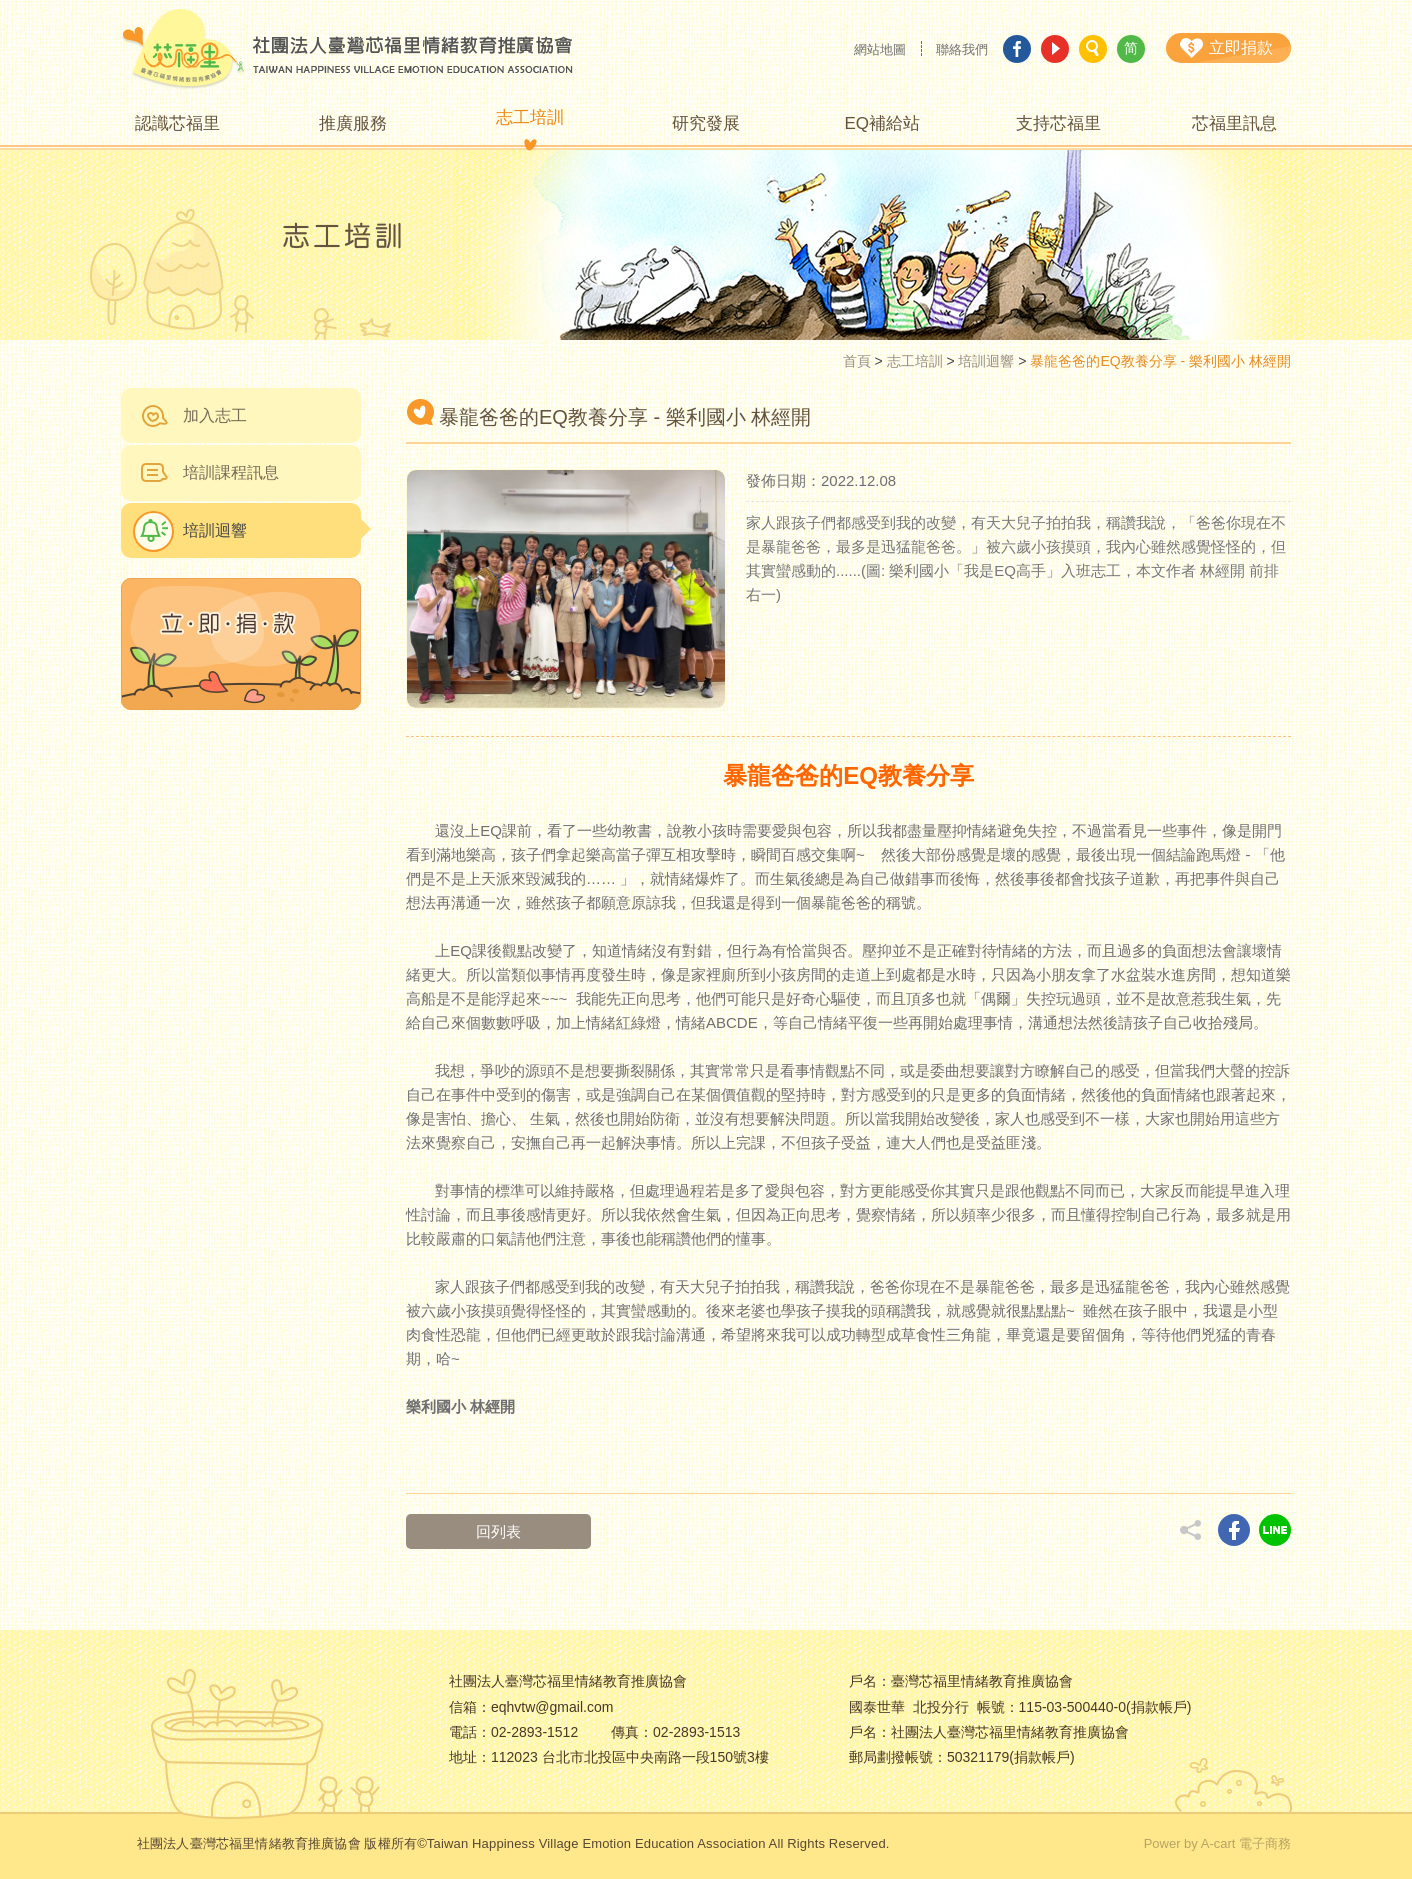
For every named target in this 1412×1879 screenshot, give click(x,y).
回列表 (498, 1531)
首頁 (857, 361)
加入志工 (215, 415)
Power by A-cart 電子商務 (1217, 1843)
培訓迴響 (986, 361)
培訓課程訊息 (231, 472)
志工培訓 (915, 361)
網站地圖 (880, 49)
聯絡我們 (962, 49)
